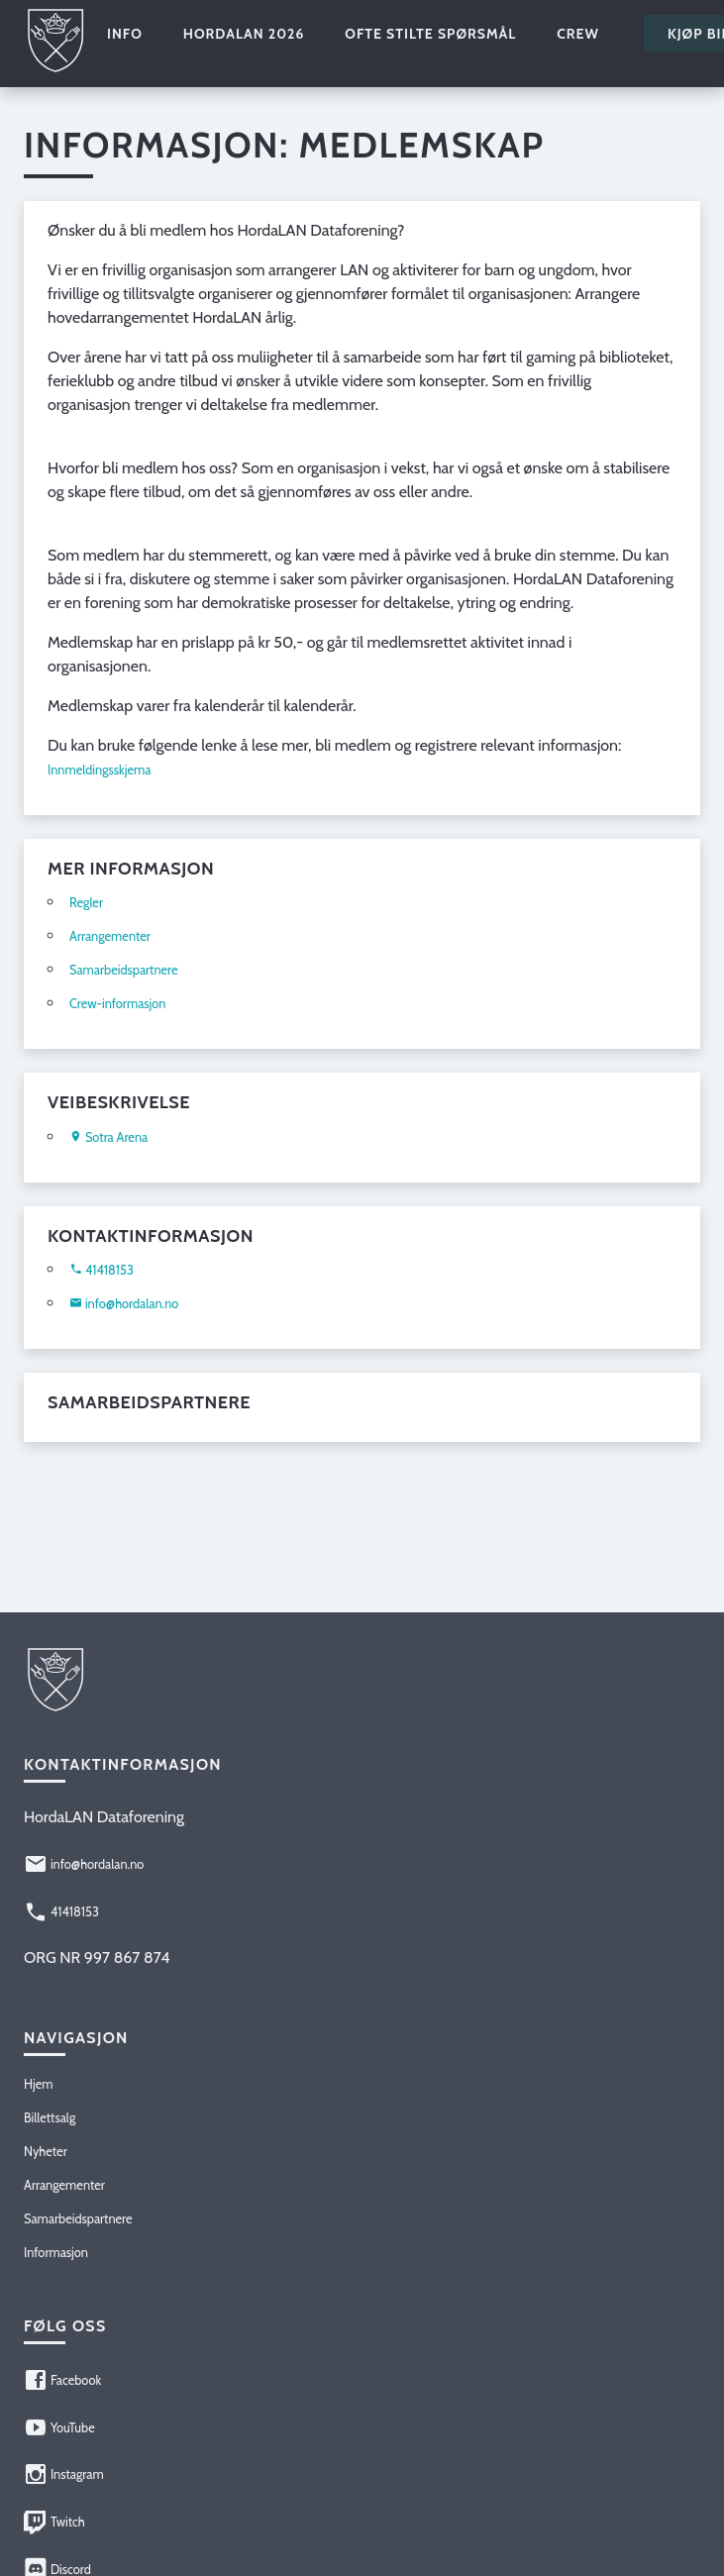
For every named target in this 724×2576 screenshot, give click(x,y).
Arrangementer (110, 936)
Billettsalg (49, 2118)
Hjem (38, 2084)
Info (125, 34)
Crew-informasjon (117, 1003)
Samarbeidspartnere (123, 970)
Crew (578, 34)
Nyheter (45, 2151)
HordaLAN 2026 (244, 34)
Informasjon (56, 2252)
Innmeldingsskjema (100, 770)
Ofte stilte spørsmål (430, 34)
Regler (86, 902)
